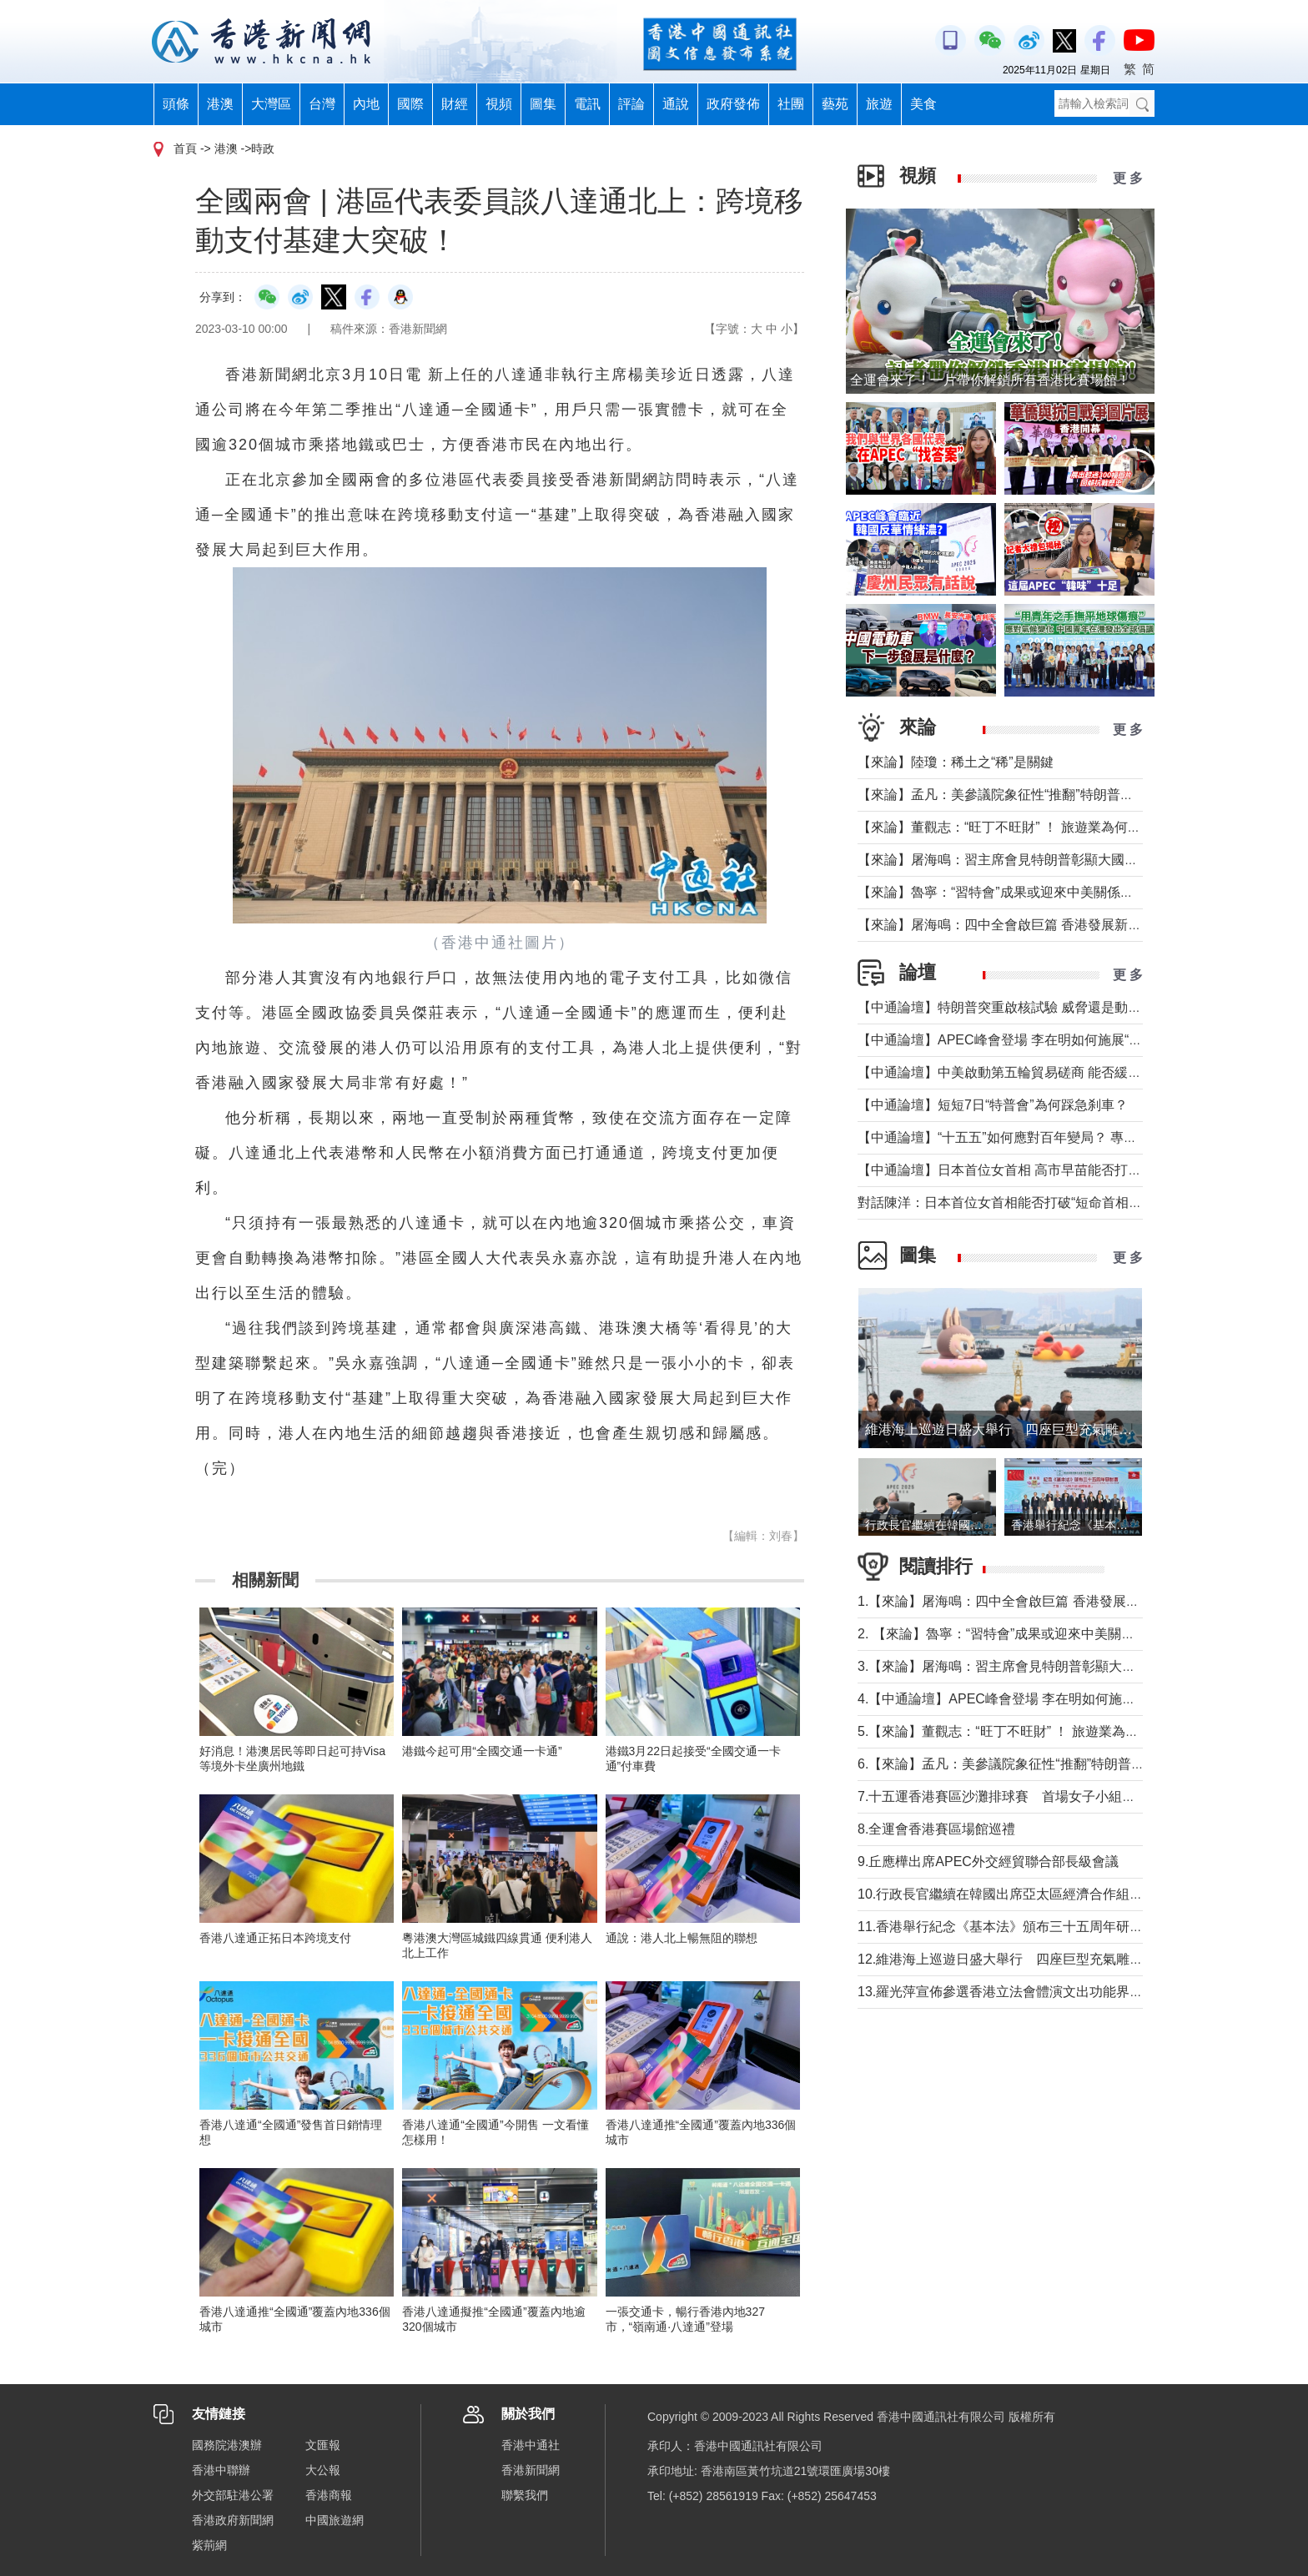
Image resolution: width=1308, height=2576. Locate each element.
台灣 (322, 104)
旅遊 (879, 104)
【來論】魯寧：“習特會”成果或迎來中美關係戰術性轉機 (1022, 892)
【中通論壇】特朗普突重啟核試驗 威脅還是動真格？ (1013, 1007)
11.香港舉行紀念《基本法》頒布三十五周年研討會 (1007, 1926)
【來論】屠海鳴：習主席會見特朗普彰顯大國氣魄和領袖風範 (1038, 860)
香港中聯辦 (221, 2470)
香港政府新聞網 (233, 2520)
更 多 (1128, 178)
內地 (366, 104)
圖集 (543, 104)
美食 (923, 104)
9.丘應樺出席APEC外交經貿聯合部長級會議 (988, 1861)
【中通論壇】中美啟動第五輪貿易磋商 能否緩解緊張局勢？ (1033, 1072)
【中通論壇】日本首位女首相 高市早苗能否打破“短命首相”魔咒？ (1051, 1170)
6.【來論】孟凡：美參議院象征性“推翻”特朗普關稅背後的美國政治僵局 (1068, 1764)
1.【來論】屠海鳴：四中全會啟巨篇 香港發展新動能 (1012, 1601)
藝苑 (835, 104)
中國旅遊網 (334, 2520)
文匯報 (322, 2445)
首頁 (185, 148)
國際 (410, 104)
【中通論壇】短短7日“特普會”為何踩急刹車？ (993, 1105)
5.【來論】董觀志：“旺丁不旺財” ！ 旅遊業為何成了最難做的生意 (1051, 1731)
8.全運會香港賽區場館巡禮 (936, 1829)
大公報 (322, 2470)
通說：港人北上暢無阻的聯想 (681, 1938)
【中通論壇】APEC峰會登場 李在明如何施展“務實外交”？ (1029, 1040)
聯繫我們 (524, 2495)
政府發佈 (733, 104)
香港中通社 (530, 2445)
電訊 (587, 104)
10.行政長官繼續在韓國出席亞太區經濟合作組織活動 (1014, 1894)
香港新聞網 (530, 2470)
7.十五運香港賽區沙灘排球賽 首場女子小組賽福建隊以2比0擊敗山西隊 (1071, 1796)
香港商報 (328, 2495)
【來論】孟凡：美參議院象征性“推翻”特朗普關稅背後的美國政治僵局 (1062, 794)
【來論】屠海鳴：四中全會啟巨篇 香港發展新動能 (1006, 925)
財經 (454, 104)
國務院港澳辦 (227, 2445)
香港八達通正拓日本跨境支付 (275, 1938)
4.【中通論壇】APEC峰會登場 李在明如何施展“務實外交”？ (1034, 1699)
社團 (790, 104)
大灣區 (271, 104)
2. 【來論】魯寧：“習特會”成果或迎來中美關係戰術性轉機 (1029, 1634)
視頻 (498, 104)
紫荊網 (209, 2545)
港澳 (220, 104)
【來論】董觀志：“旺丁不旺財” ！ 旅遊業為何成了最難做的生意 (1046, 827)
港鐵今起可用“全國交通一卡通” (481, 1751)
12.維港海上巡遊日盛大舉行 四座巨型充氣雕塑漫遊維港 (1027, 1959)
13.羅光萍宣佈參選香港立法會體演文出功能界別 (1000, 1992)
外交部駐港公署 (233, 2495)
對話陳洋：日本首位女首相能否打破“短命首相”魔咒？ (1016, 1202)
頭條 (176, 104)
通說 (675, 104)
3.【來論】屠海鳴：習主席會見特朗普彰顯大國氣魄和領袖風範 (1043, 1666)
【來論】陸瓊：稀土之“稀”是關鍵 (956, 762)
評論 (631, 104)
